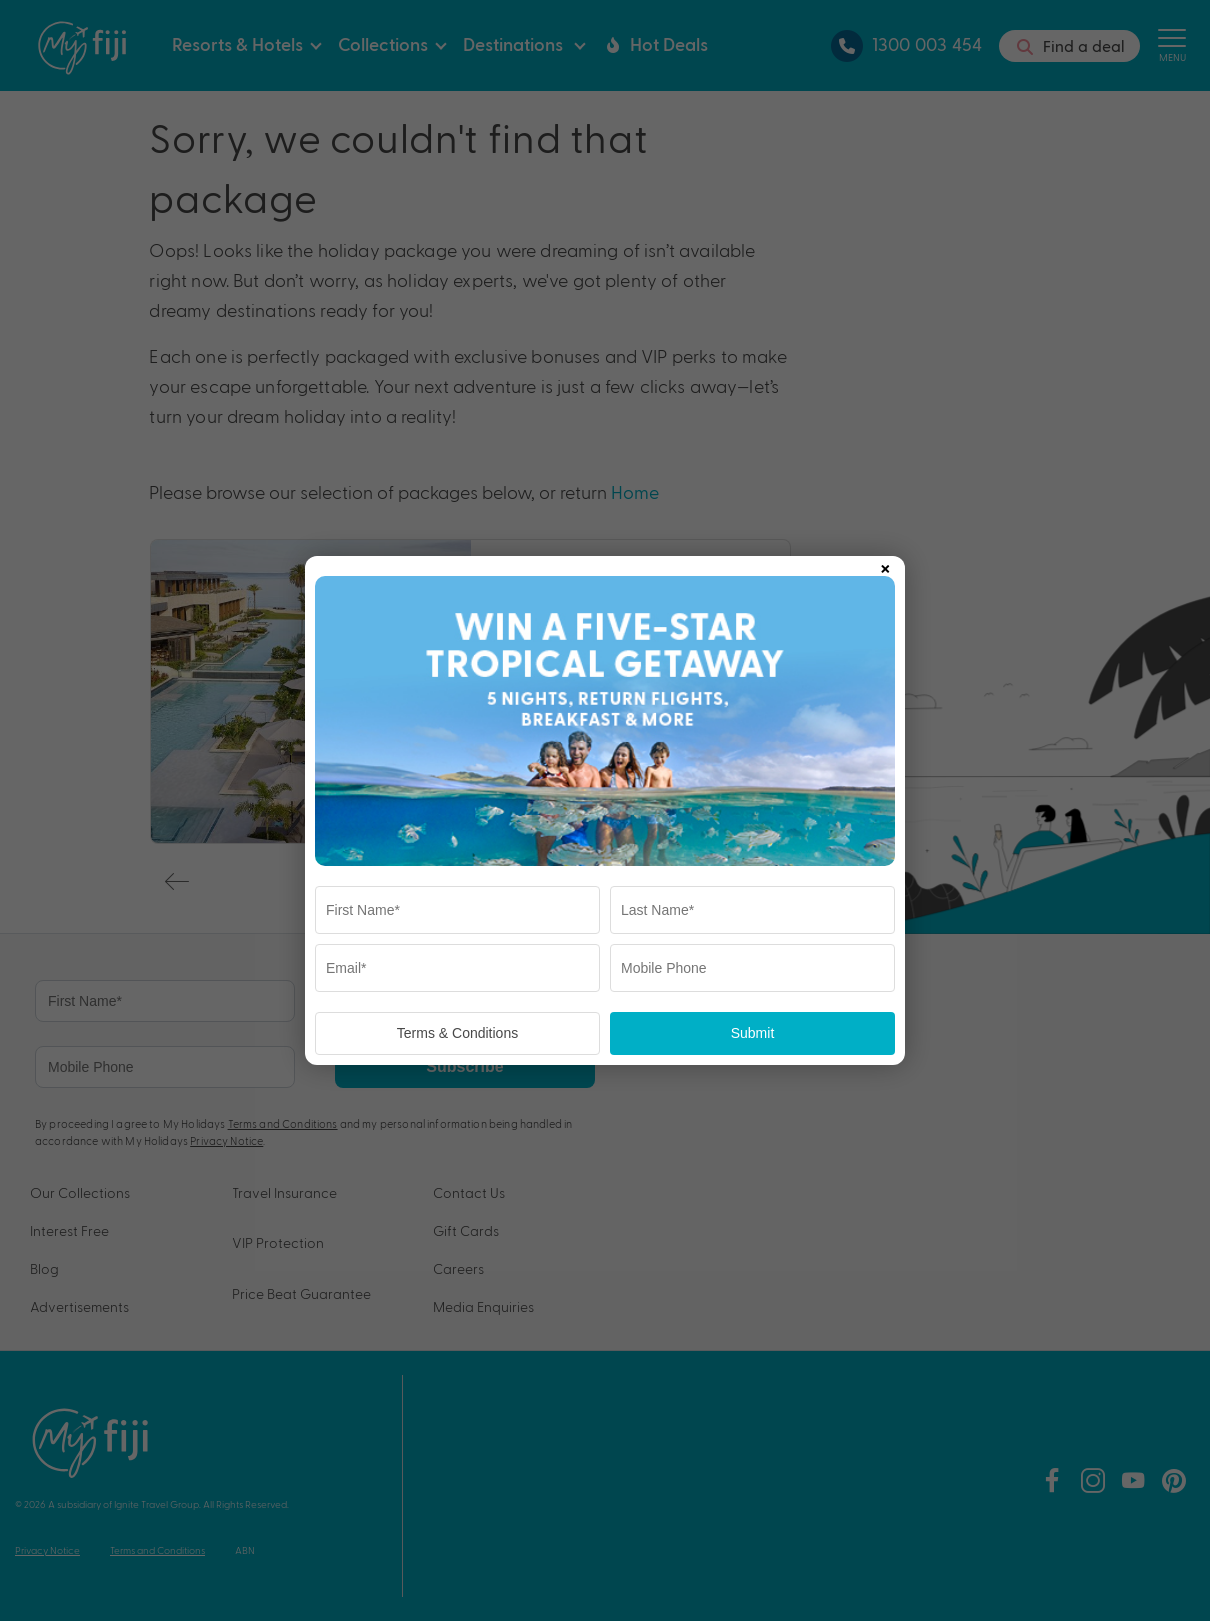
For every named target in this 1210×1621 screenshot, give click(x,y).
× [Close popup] (885, 565)
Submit (753, 1033)
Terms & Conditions (457, 1033)
